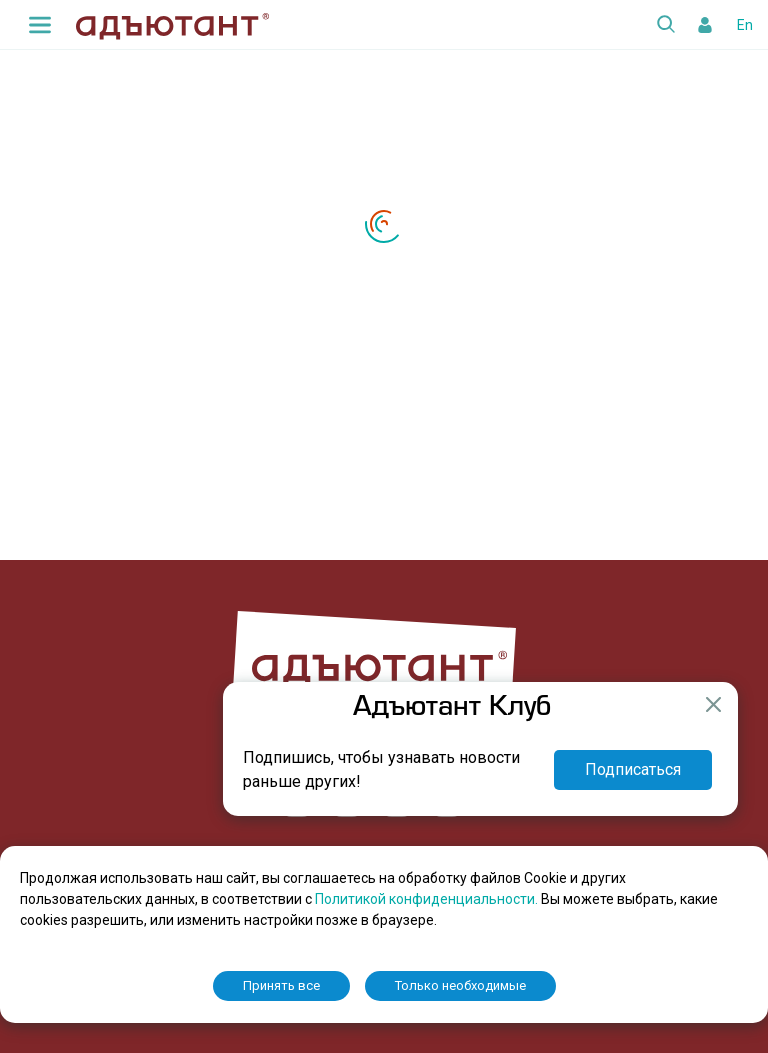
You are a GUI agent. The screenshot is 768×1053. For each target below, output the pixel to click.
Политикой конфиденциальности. (428, 899)
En (745, 25)
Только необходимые (460, 985)
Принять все (281, 985)
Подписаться (633, 769)
